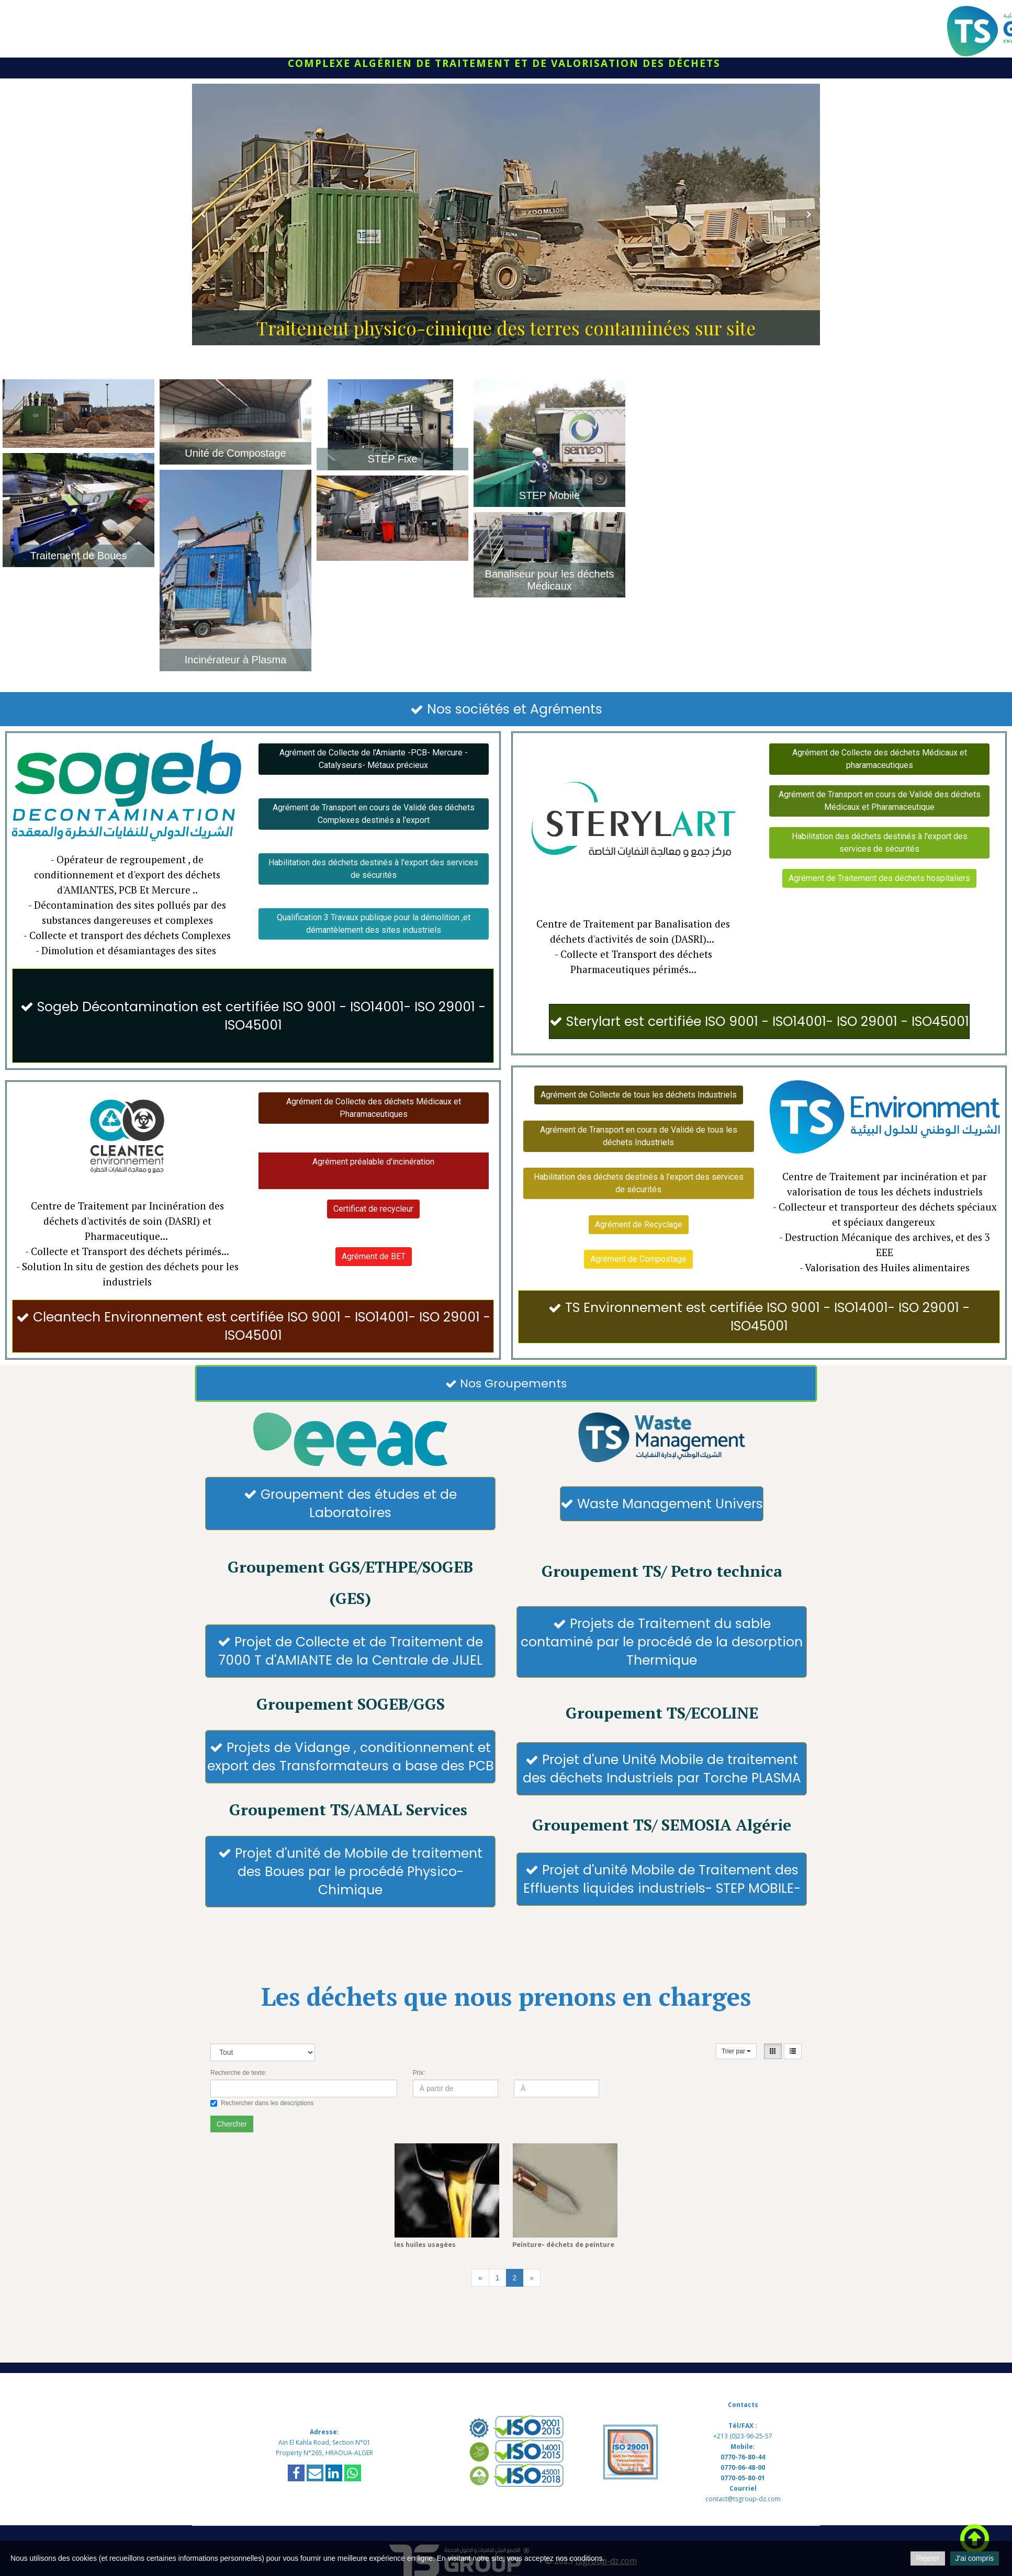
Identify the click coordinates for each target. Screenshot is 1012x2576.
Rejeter (927, 2558)
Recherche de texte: (238, 2096)
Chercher (232, 2148)
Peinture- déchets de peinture (563, 2268)
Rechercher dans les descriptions (261, 2127)
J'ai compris (974, 2558)
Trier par (736, 2075)
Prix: (419, 2096)
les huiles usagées (425, 2268)
